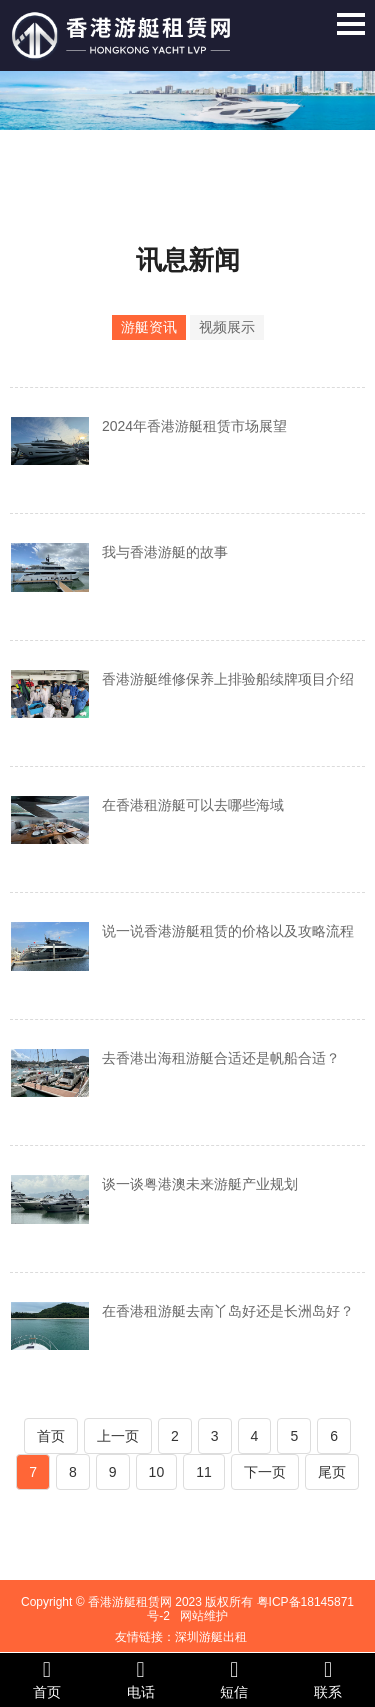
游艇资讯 (149, 327)
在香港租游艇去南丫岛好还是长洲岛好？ (228, 1311)
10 (157, 1472)
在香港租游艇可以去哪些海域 (193, 805)
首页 (51, 1436)
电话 (141, 1679)
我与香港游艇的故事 (165, 552)
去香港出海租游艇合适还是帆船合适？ (221, 1058)
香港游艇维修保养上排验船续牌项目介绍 (228, 679)
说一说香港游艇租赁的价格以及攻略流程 (228, 931)
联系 (328, 1679)
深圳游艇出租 (211, 1637)
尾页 (332, 1472)
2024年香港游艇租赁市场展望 (194, 426)
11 (204, 1472)
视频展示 (227, 327)
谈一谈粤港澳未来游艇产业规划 (200, 1184)
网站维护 (204, 1616)
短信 (235, 1679)
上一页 (118, 1436)
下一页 (265, 1472)
